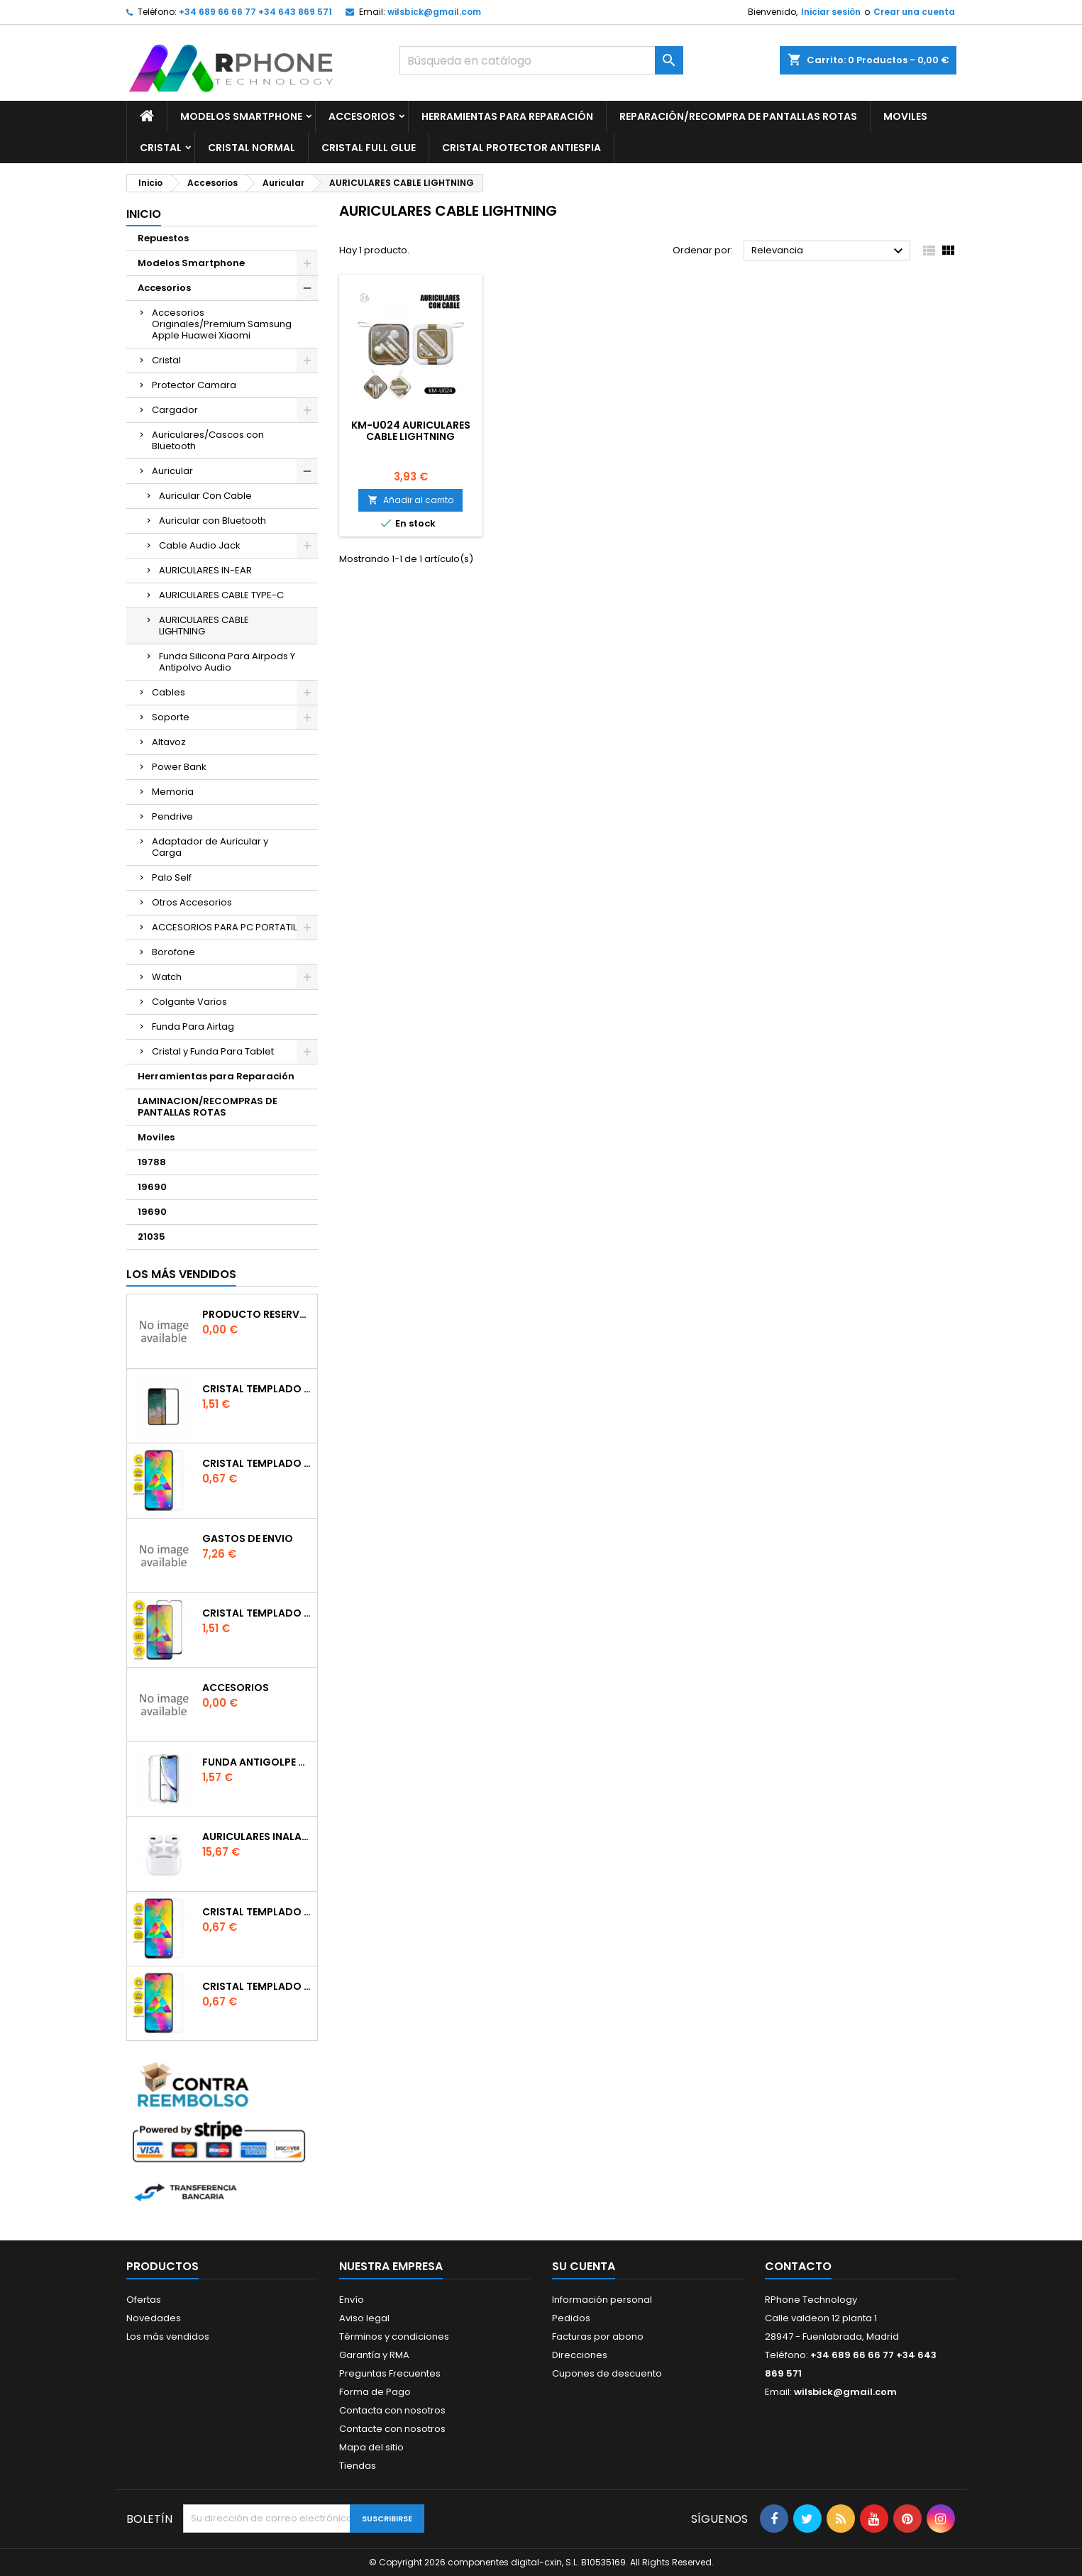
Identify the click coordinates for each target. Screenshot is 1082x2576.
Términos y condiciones (394, 2336)
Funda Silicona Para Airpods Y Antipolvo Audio (227, 661)
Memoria (173, 791)
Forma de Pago (375, 2392)
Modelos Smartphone (241, 116)
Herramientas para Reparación (507, 116)
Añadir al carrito (410, 500)
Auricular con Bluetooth (212, 520)
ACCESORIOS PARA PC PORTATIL (224, 927)
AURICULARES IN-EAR (205, 570)
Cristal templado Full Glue (256, 1388)
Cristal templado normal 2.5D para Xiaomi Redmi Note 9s (256, 1911)
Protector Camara (194, 385)
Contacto (798, 2266)
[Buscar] (541, 60)
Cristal (161, 148)
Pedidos (571, 2318)
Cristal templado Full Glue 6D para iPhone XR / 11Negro (256, 1613)
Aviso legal (364, 2318)
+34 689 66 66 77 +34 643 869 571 (255, 12)
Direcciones (579, 2355)
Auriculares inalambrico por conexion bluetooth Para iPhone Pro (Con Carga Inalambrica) (256, 1836)
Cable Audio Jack (200, 545)
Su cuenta (583, 2266)
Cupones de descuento (607, 2373)
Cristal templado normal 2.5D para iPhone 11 (256, 1986)
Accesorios (362, 116)
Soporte (170, 717)
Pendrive (172, 816)
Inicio (143, 214)
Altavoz (169, 742)
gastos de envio (247, 1538)
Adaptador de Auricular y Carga (210, 847)
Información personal (602, 2299)
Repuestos (163, 238)
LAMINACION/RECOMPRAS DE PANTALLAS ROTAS (207, 1106)
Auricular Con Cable (205, 495)
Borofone (173, 952)
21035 (151, 1236)
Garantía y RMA (374, 2355)
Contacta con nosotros (392, 2410)
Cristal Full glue (368, 148)
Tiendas (357, 2465)
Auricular (172, 471)
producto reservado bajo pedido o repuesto (256, 1314)
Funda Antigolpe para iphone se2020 (256, 1762)
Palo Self (172, 877)
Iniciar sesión (831, 12)
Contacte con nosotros (392, 2428)
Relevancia (829, 251)
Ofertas (143, 2299)
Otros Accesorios (192, 902)
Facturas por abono (598, 2336)
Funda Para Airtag (193, 1026)
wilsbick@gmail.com (434, 12)
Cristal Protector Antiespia (521, 148)
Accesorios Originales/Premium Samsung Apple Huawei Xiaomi (222, 324)
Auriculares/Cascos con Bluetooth (208, 440)
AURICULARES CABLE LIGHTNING (204, 625)
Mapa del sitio (371, 2447)
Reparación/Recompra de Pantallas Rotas (738, 116)
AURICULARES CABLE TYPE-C (221, 595)
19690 (152, 1187)
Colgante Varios (189, 1001)
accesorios (235, 1687)
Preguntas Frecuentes (390, 2373)
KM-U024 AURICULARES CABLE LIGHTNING (410, 431)
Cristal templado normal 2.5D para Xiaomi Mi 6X (256, 1463)
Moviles (905, 116)
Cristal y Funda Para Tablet (213, 1051)
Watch (167, 977)
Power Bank (179, 767)
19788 (152, 1162)
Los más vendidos (181, 1274)
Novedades (153, 2318)
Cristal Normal (251, 148)
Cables (168, 692)
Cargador (175, 410)
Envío (351, 2299)
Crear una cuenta (914, 12)
